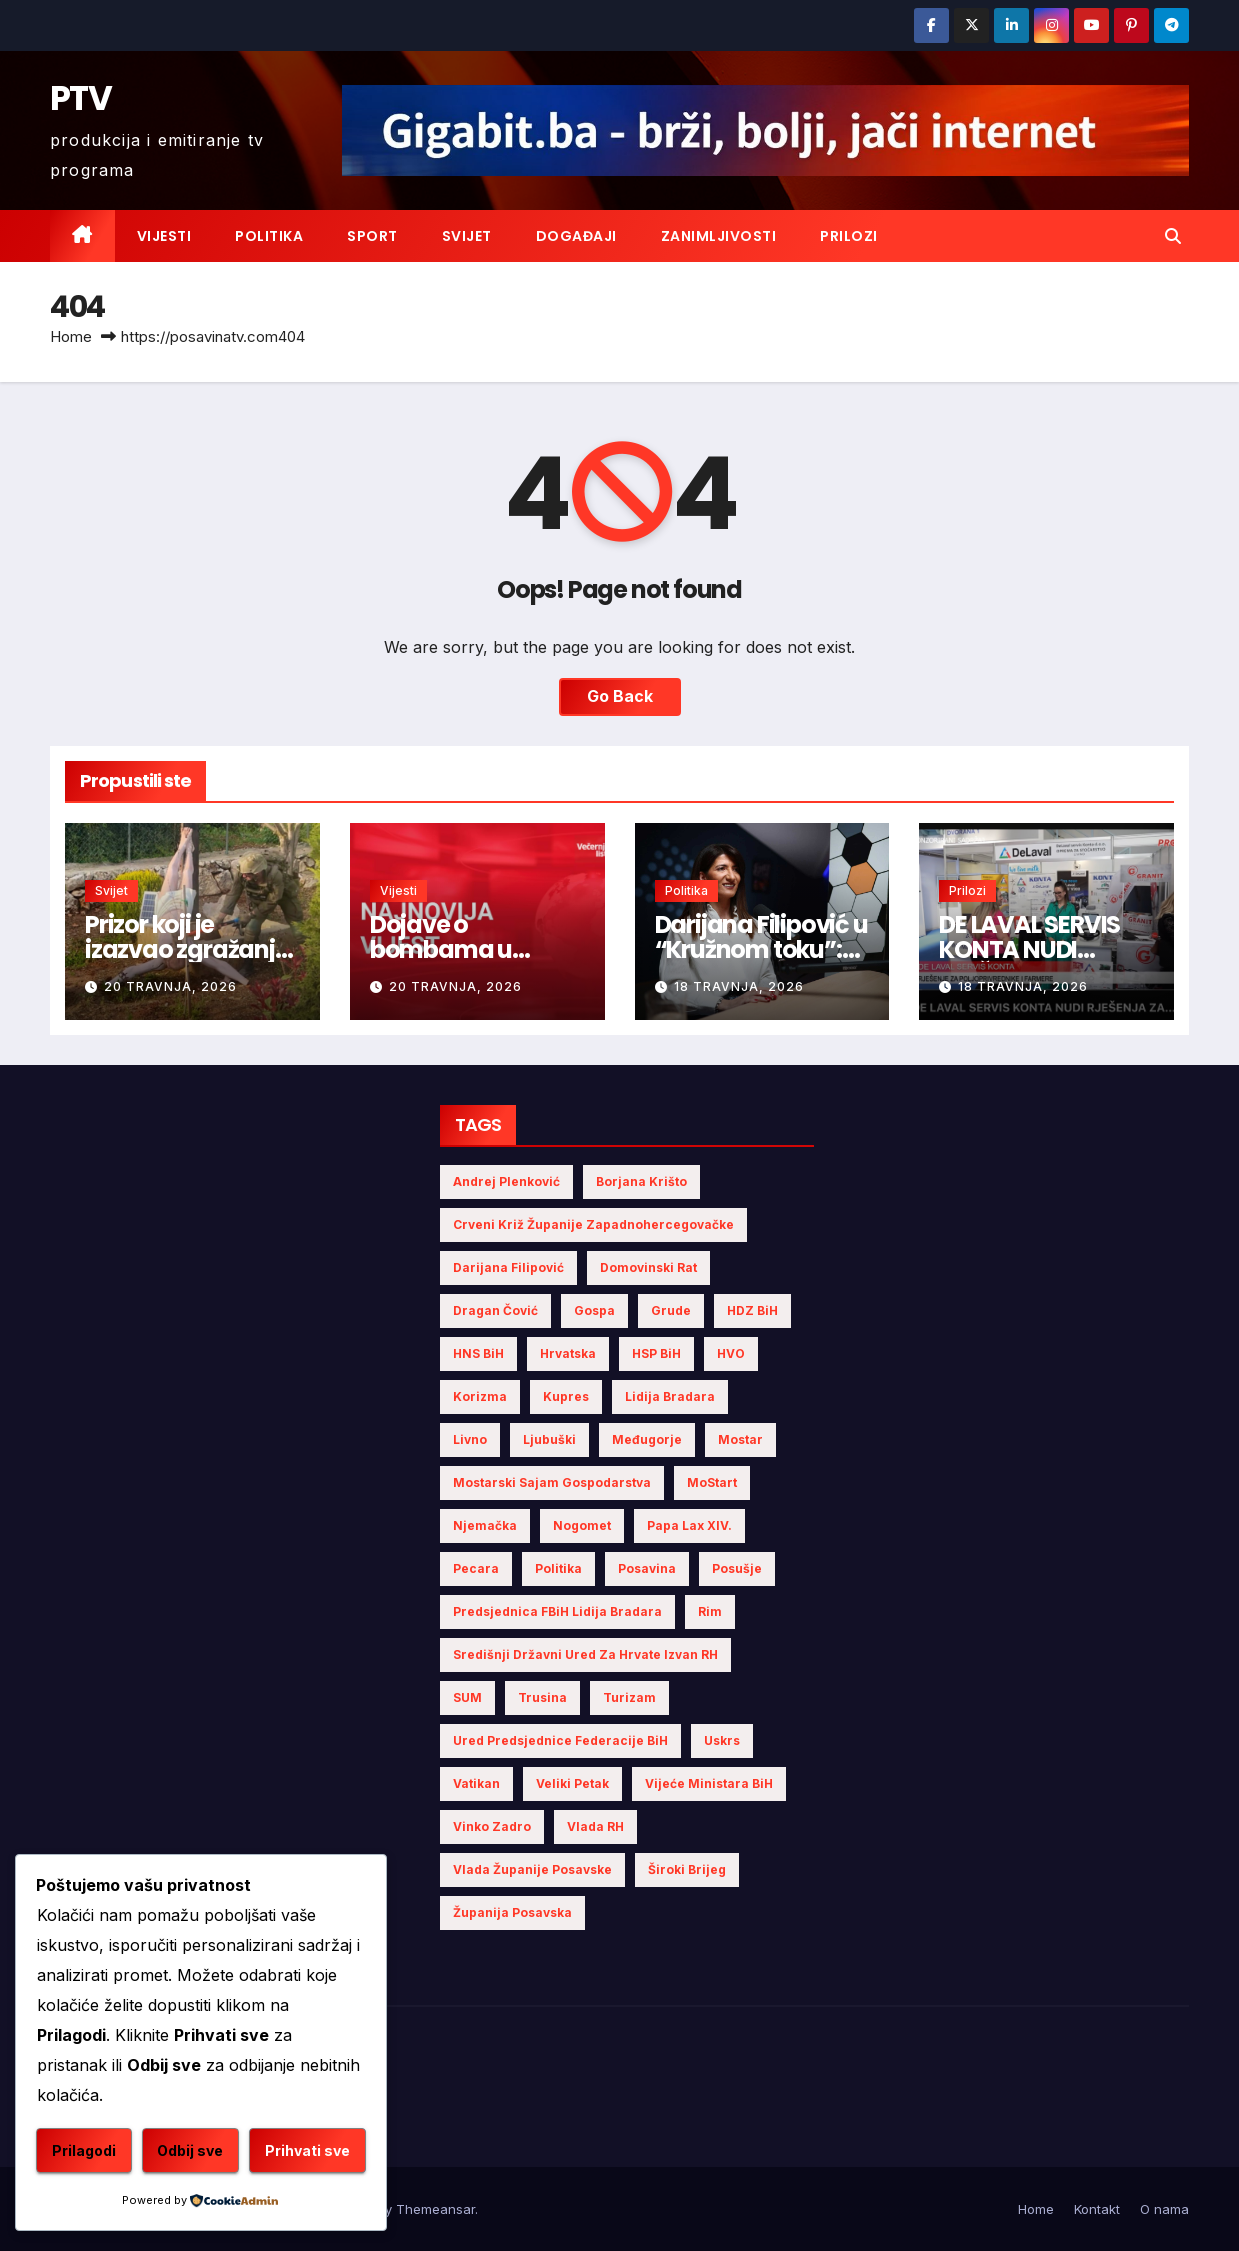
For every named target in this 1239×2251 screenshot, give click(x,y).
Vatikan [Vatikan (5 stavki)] (476, 1783)
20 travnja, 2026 (170, 986)
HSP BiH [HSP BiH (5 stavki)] (656, 1353)
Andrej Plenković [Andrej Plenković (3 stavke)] (506, 1181)
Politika (269, 236)
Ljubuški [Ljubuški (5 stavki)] (549, 1439)
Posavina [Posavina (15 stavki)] (647, 1568)
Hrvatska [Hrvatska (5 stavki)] (568, 1353)
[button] (1173, 236)
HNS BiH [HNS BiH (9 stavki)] (478, 1353)
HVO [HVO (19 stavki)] (731, 1353)
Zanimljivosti (719, 236)
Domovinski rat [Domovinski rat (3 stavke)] (648, 1267)
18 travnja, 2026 (739, 986)
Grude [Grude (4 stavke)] (671, 1310)
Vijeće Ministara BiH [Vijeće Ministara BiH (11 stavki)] (709, 1783)
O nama (1164, 2209)
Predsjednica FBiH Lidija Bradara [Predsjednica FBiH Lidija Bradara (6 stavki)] (557, 1611)
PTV (80, 98)
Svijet (467, 236)
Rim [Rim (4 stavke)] (710, 1611)
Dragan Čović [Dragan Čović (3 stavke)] (495, 1310)
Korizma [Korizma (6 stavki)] (480, 1396)
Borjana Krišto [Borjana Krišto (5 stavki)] (641, 1181)
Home (71, 336)
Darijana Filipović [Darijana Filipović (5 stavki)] (508, 1267)
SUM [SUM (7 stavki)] (467, 1697)
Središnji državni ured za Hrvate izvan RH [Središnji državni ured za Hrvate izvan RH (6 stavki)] (585, 1654)
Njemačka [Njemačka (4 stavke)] (485, 1525)
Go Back (620, 697)
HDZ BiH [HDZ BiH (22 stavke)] (752, 1310)
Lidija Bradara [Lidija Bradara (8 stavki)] (670, 1396)
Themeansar (435, 2209)
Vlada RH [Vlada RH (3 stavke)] (595, 1826)
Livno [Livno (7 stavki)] (470, 1439)
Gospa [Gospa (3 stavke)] (594, 1310)
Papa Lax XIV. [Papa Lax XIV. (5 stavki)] (689, 1525)
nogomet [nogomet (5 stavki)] (582, 1525)
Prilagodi (84, 2150)
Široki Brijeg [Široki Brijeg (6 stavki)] (687, 1869)
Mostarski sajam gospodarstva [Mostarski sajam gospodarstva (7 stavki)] (552, 1482)
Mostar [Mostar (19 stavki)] (740, 1439)
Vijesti (164, 236)
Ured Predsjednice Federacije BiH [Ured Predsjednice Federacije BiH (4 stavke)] (560, 1740)
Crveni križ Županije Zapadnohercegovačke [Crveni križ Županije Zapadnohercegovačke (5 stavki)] (593, 1224)
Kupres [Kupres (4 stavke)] (566, 1396)
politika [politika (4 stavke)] (558, 1568)
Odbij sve (190, 2150)
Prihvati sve (307, 2150)
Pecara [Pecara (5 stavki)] (476, 1568)
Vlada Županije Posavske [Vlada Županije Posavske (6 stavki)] (532, 1869)
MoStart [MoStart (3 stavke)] (712, 1482)
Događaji (576, 236)
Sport (372, 236)
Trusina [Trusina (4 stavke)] (542, 1697)
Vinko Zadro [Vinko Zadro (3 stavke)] (492, 1826)
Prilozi (849, 236)
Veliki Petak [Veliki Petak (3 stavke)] (572, 1783)
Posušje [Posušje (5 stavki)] (737, 1568)
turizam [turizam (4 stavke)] (629, 1697)
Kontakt (1097, 2209)
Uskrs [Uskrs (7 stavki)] (722, 1740)
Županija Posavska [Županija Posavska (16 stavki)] (512, 1912)
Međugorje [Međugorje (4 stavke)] (647, 1439)
